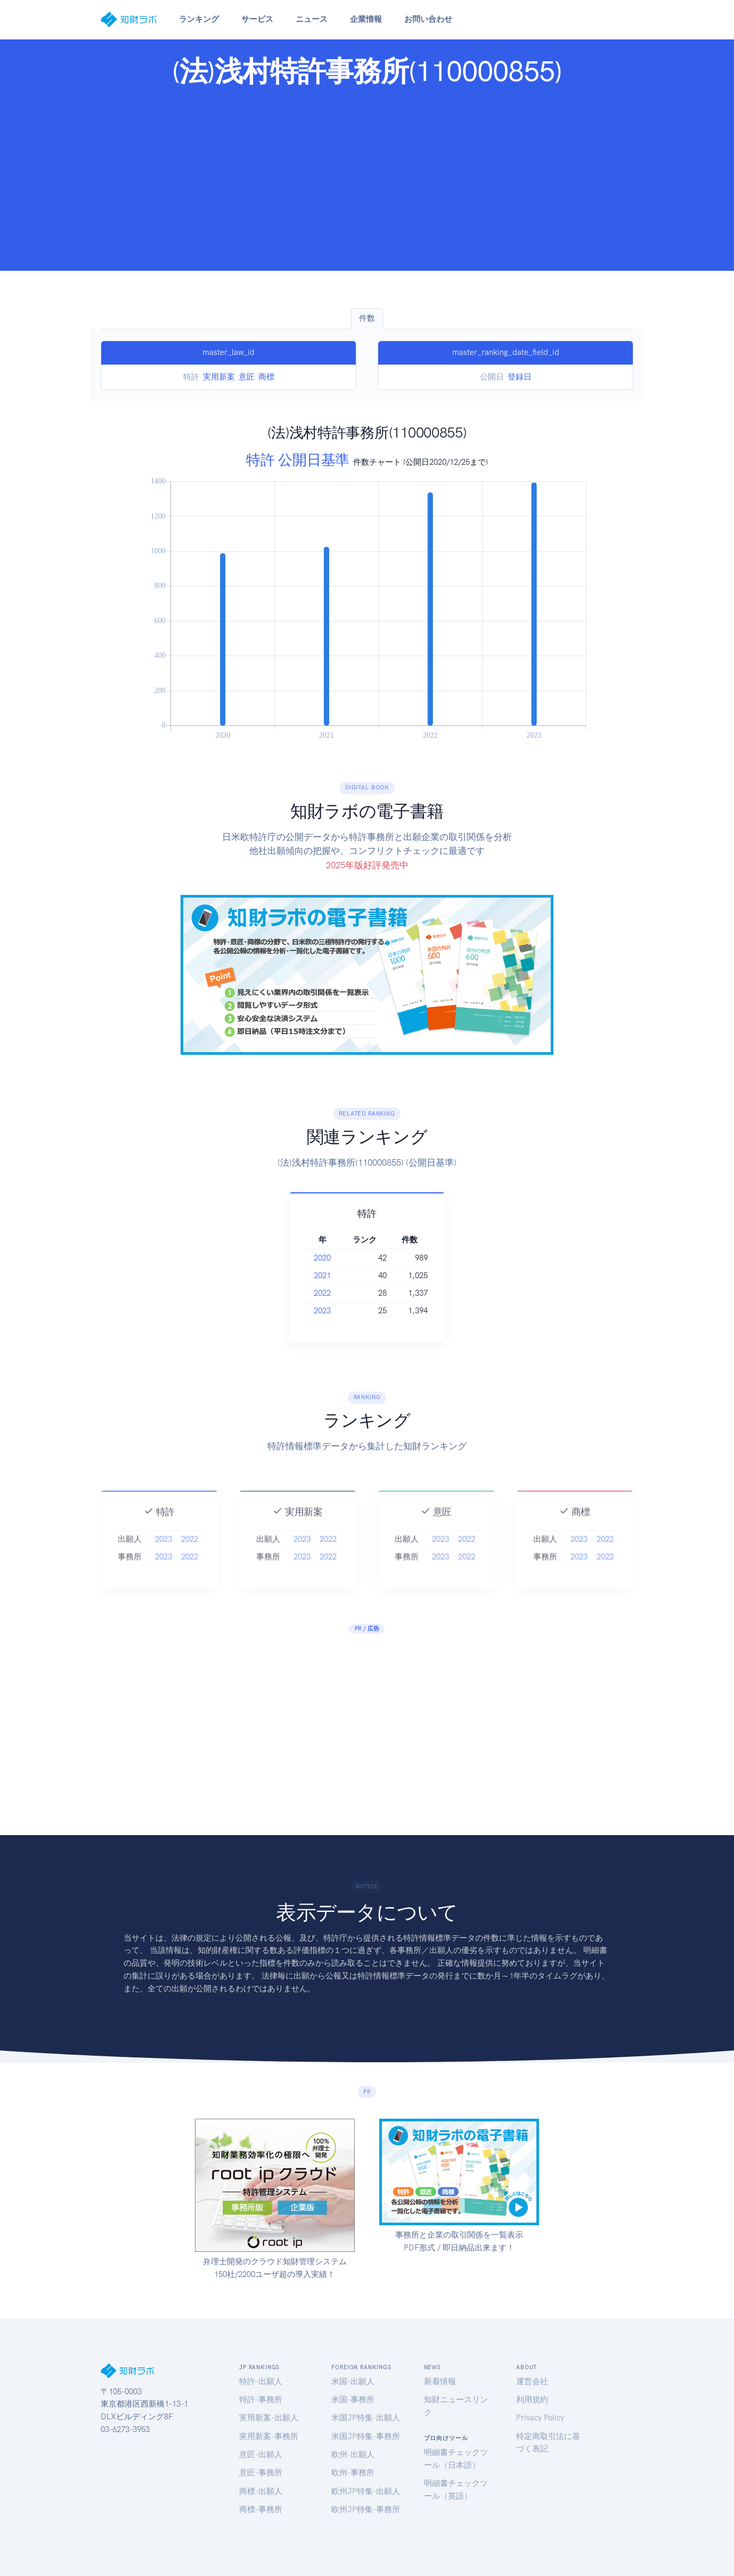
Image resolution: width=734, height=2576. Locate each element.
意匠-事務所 (260, 2472)
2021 (336, 1275)
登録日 (520, 377)
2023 (336, 1310)
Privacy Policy (540, 2417)
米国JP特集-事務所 (365, 2436)
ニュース (312, 19)
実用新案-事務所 (268, 2436)
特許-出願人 (260, 2381)
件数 (367, 318)
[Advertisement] (367, 176)
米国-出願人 (352, 2381)
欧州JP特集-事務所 (365, 2509)
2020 (336, 1258)
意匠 (247, 377)
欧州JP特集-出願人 (365, 2491)
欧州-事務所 (352, 2472)
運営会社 (532, 2381)
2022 (336, 1293)
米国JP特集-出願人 (365, 2417)
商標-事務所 (260, 2509)
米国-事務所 (352, 2399)
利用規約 (532, 2399)
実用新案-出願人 (268, 2417)
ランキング (199, 19)
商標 (266, 377)
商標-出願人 (260, 2491)
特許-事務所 (260, 2399)
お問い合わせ (428, 19)
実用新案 (219, 377)
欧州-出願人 (352, 2454)
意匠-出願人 (260, 2454)
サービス (257, 19)
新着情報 (440, 2381)
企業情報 (366, 19)
